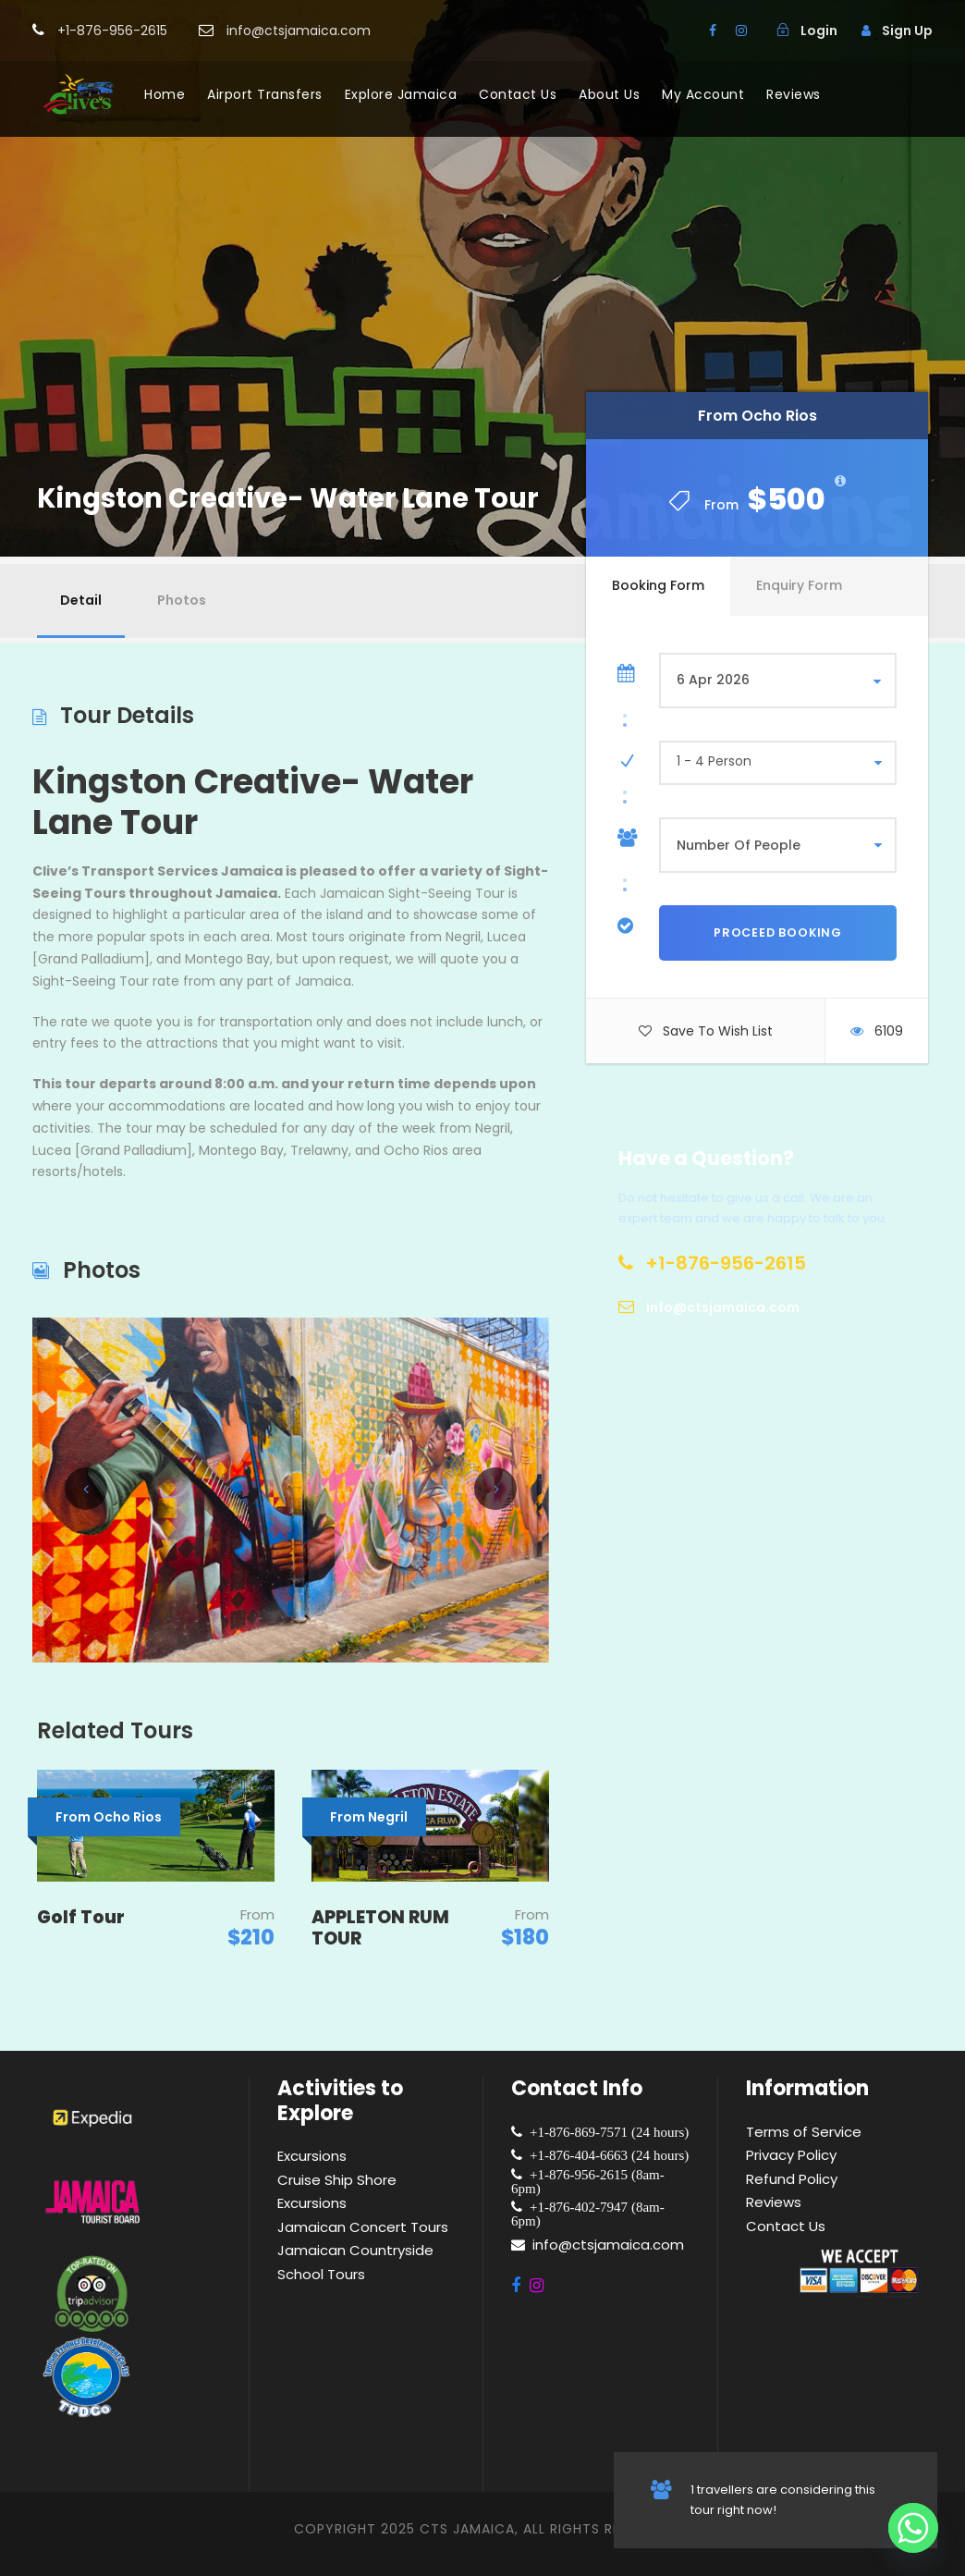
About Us (609, 94)
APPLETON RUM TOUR (380, 1928)
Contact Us (517, 94)
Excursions (312, 2155)
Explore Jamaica (401, 94)
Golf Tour (81, 1917)
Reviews (793, 94)
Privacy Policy (791, 2155)
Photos (181, 600)
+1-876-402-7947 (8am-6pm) (588, 2213)
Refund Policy (791, 2179)
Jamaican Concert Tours (362, 2227)
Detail (81, 600)
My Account (703, 94)
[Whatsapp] (913, 2528)
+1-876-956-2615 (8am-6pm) (588, 2181)
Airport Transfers (265, 94)
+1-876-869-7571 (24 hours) (605, 2132)
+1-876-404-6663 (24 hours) (605, 2155)
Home (164, 94)
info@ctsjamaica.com (608, 2244)
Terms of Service (803, 2131)
